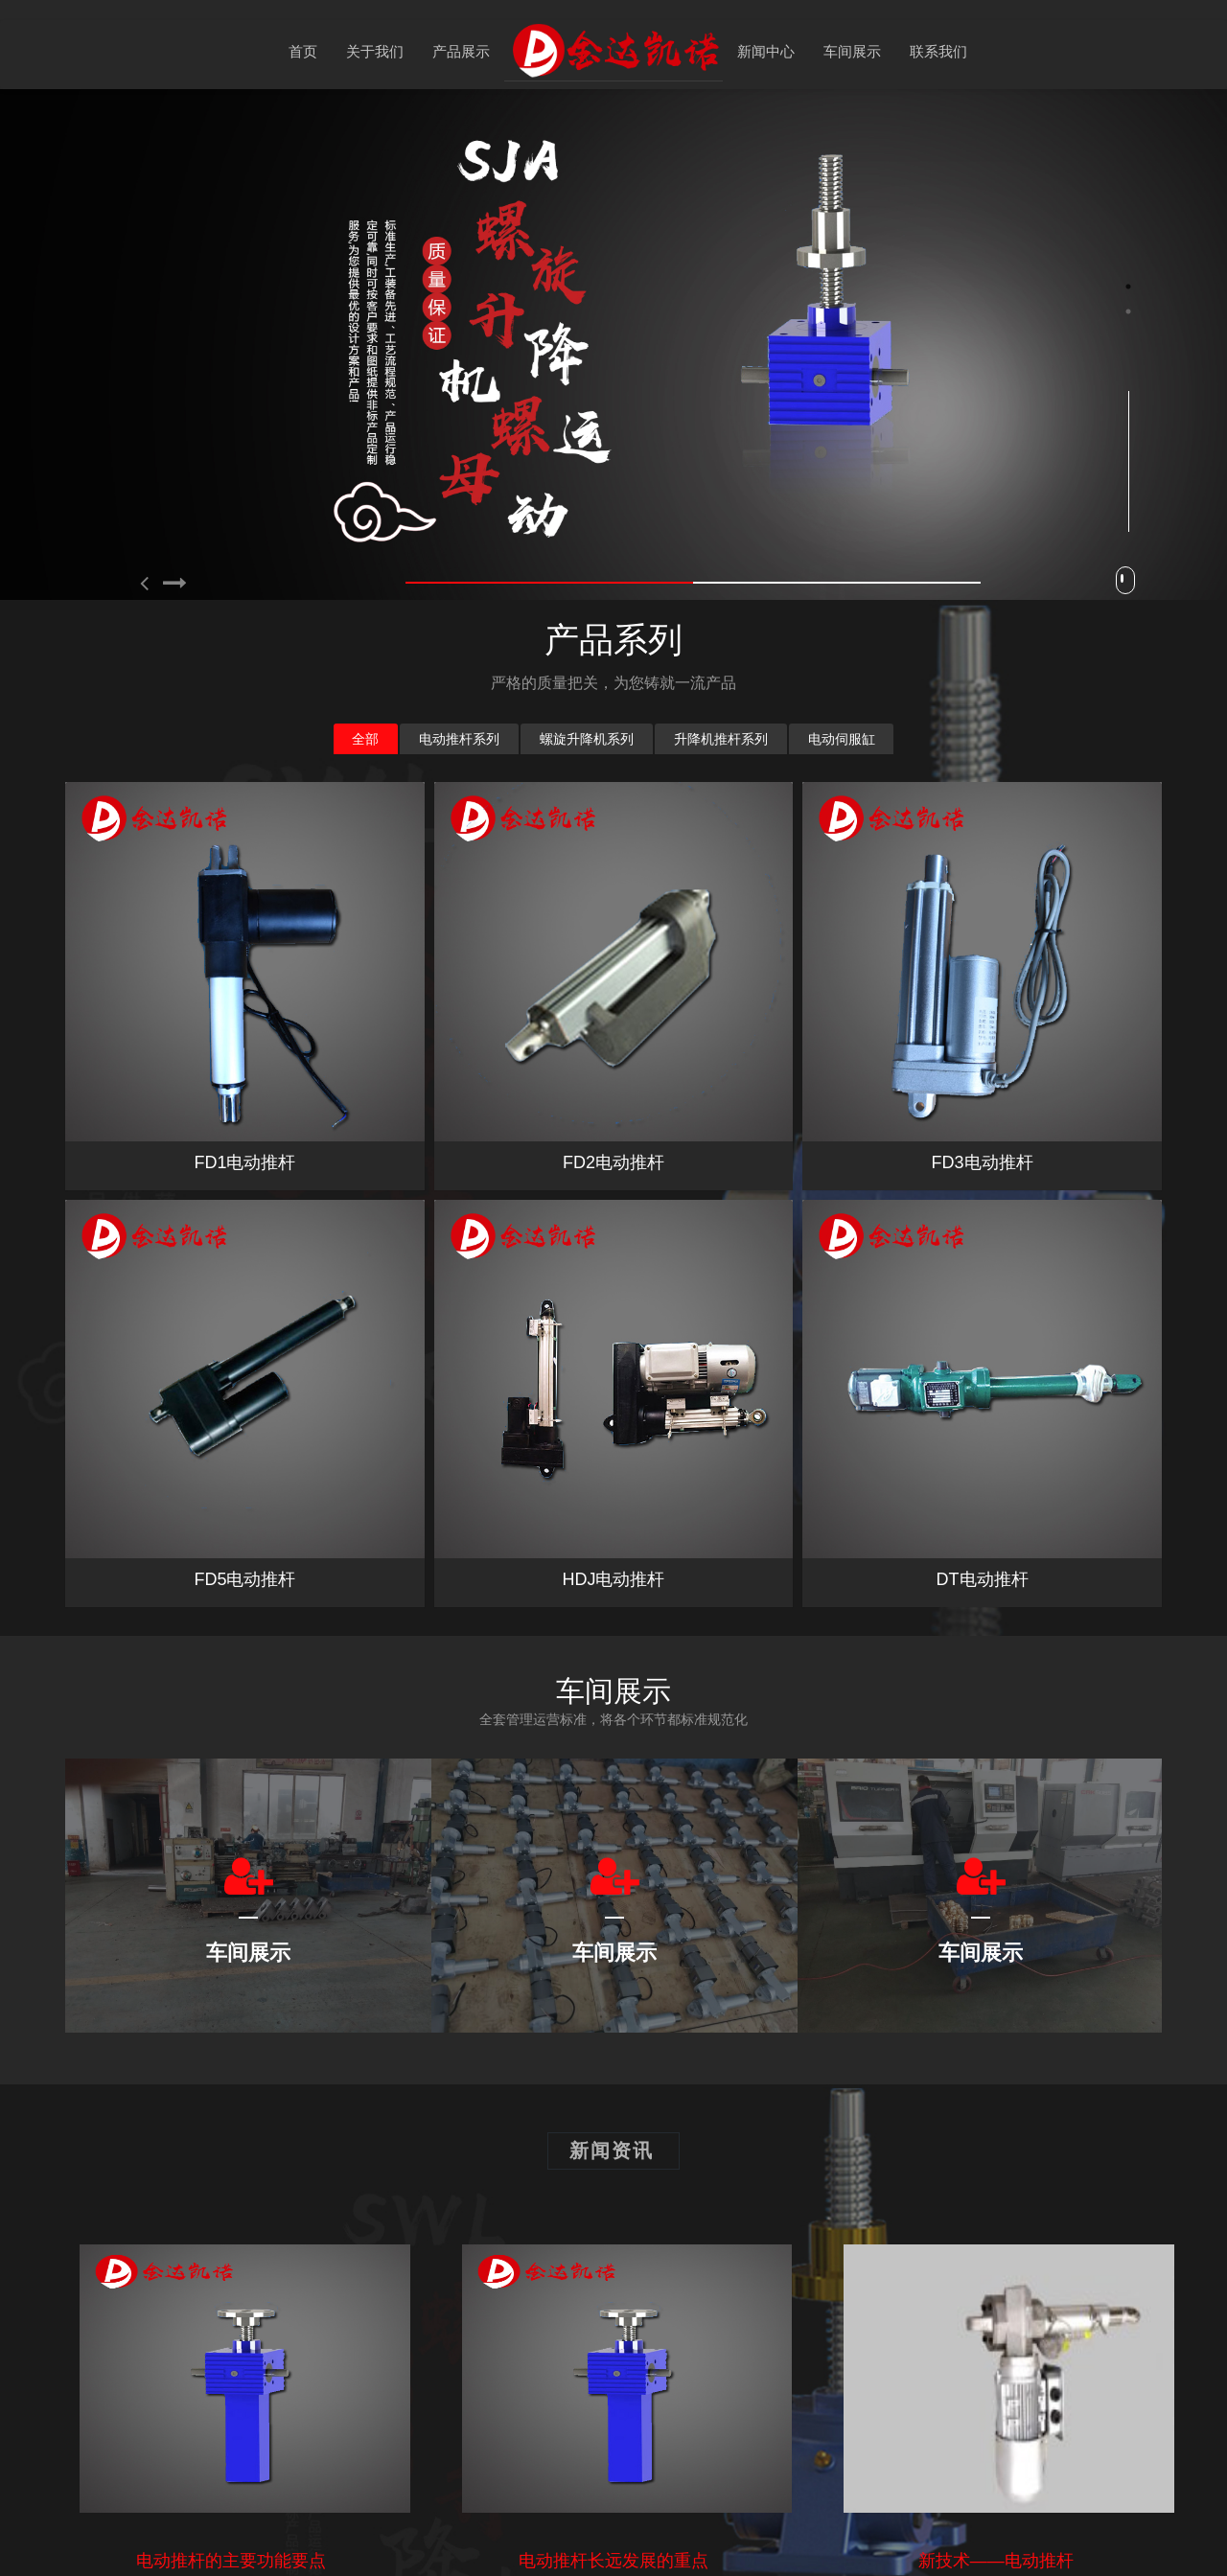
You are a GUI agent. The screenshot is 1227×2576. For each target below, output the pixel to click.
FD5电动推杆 (244, 1220)
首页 (303, 51)
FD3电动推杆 (982, 803)
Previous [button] (9, 578)
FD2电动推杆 (613, 1162)
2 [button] (1128, 311)
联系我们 (938, 51)
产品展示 (461, 51)
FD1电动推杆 (244, 1162)
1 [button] (1128, 286)
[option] (614, 345)
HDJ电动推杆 (613, 1220)
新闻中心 (766, 51)
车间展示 (852, 51)
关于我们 (375, 51)
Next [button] (1217, 578)
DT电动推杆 (983, 1220)
